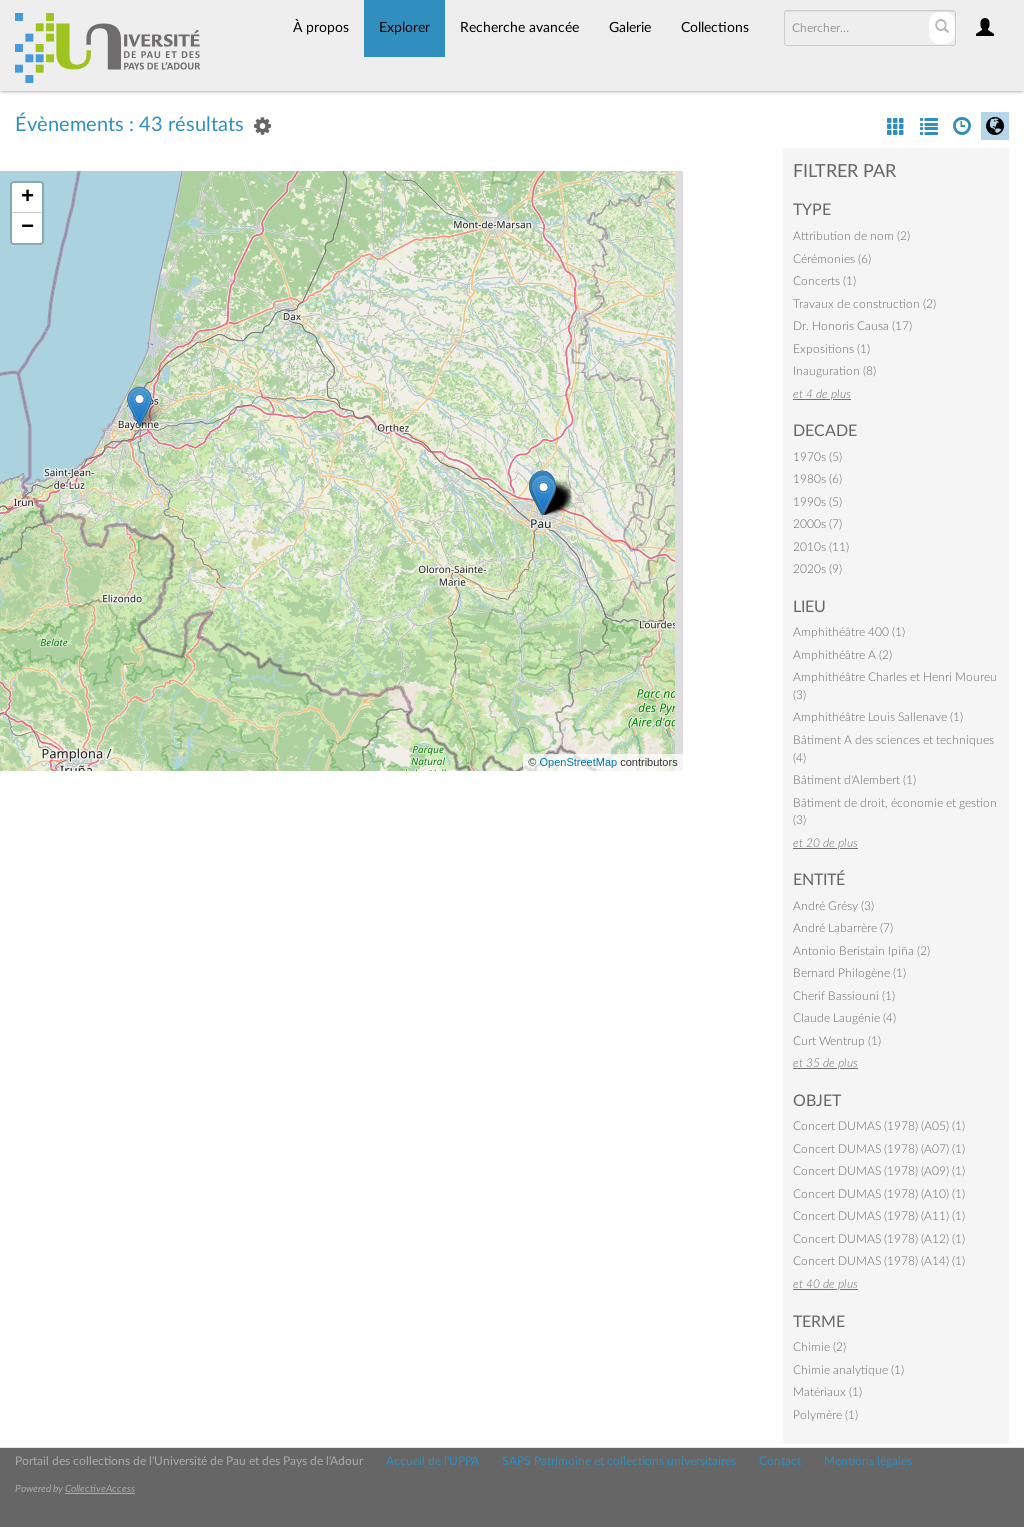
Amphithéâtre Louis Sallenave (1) (878, 717)
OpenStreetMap (578, 762)
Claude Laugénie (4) (844, 1018)
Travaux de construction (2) (864, 304)
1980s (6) (817, 479)
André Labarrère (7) (843, 928)
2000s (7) (817, 524)
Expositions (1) (831, 349)
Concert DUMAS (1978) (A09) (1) (879, 1171)
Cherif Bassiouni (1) (844, 996)
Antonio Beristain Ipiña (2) (861, 951)
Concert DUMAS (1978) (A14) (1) (879, 1261)
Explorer (404, 28)
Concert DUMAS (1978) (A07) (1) (879, 1149)
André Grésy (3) (833, 906)
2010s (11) (821, 547)
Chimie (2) (819, 1347)
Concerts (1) (824, 281)
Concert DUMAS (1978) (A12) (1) (879, 1239)
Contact (780, 1461)
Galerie (630, 28)
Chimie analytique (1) (848, 1370)
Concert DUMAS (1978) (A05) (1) (879, 1126)
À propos (321, 28)
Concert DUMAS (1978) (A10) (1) (879, 1194)
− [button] (27, 228)
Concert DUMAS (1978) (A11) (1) (879, 1216)
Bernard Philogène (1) (849, 973)
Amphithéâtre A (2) (842, 655)
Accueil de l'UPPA (432, 1461)
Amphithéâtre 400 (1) (849, 632)
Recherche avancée (519, 28)
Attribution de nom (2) (851, 236)
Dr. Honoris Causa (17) (852, 326)
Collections (715, 28)
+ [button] (27, 198)
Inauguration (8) (834, 371)
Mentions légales (868, 1461)
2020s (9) (817, 569)
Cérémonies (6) (832, 259)
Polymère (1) (825, 1415)
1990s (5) (817, 502)
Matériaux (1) (827, 1392)
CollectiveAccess (100, 1489)
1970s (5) (817, 457)
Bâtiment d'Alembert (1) (854, 780)
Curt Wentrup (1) (837, 1041)
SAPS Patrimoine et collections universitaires (619, 1461)
